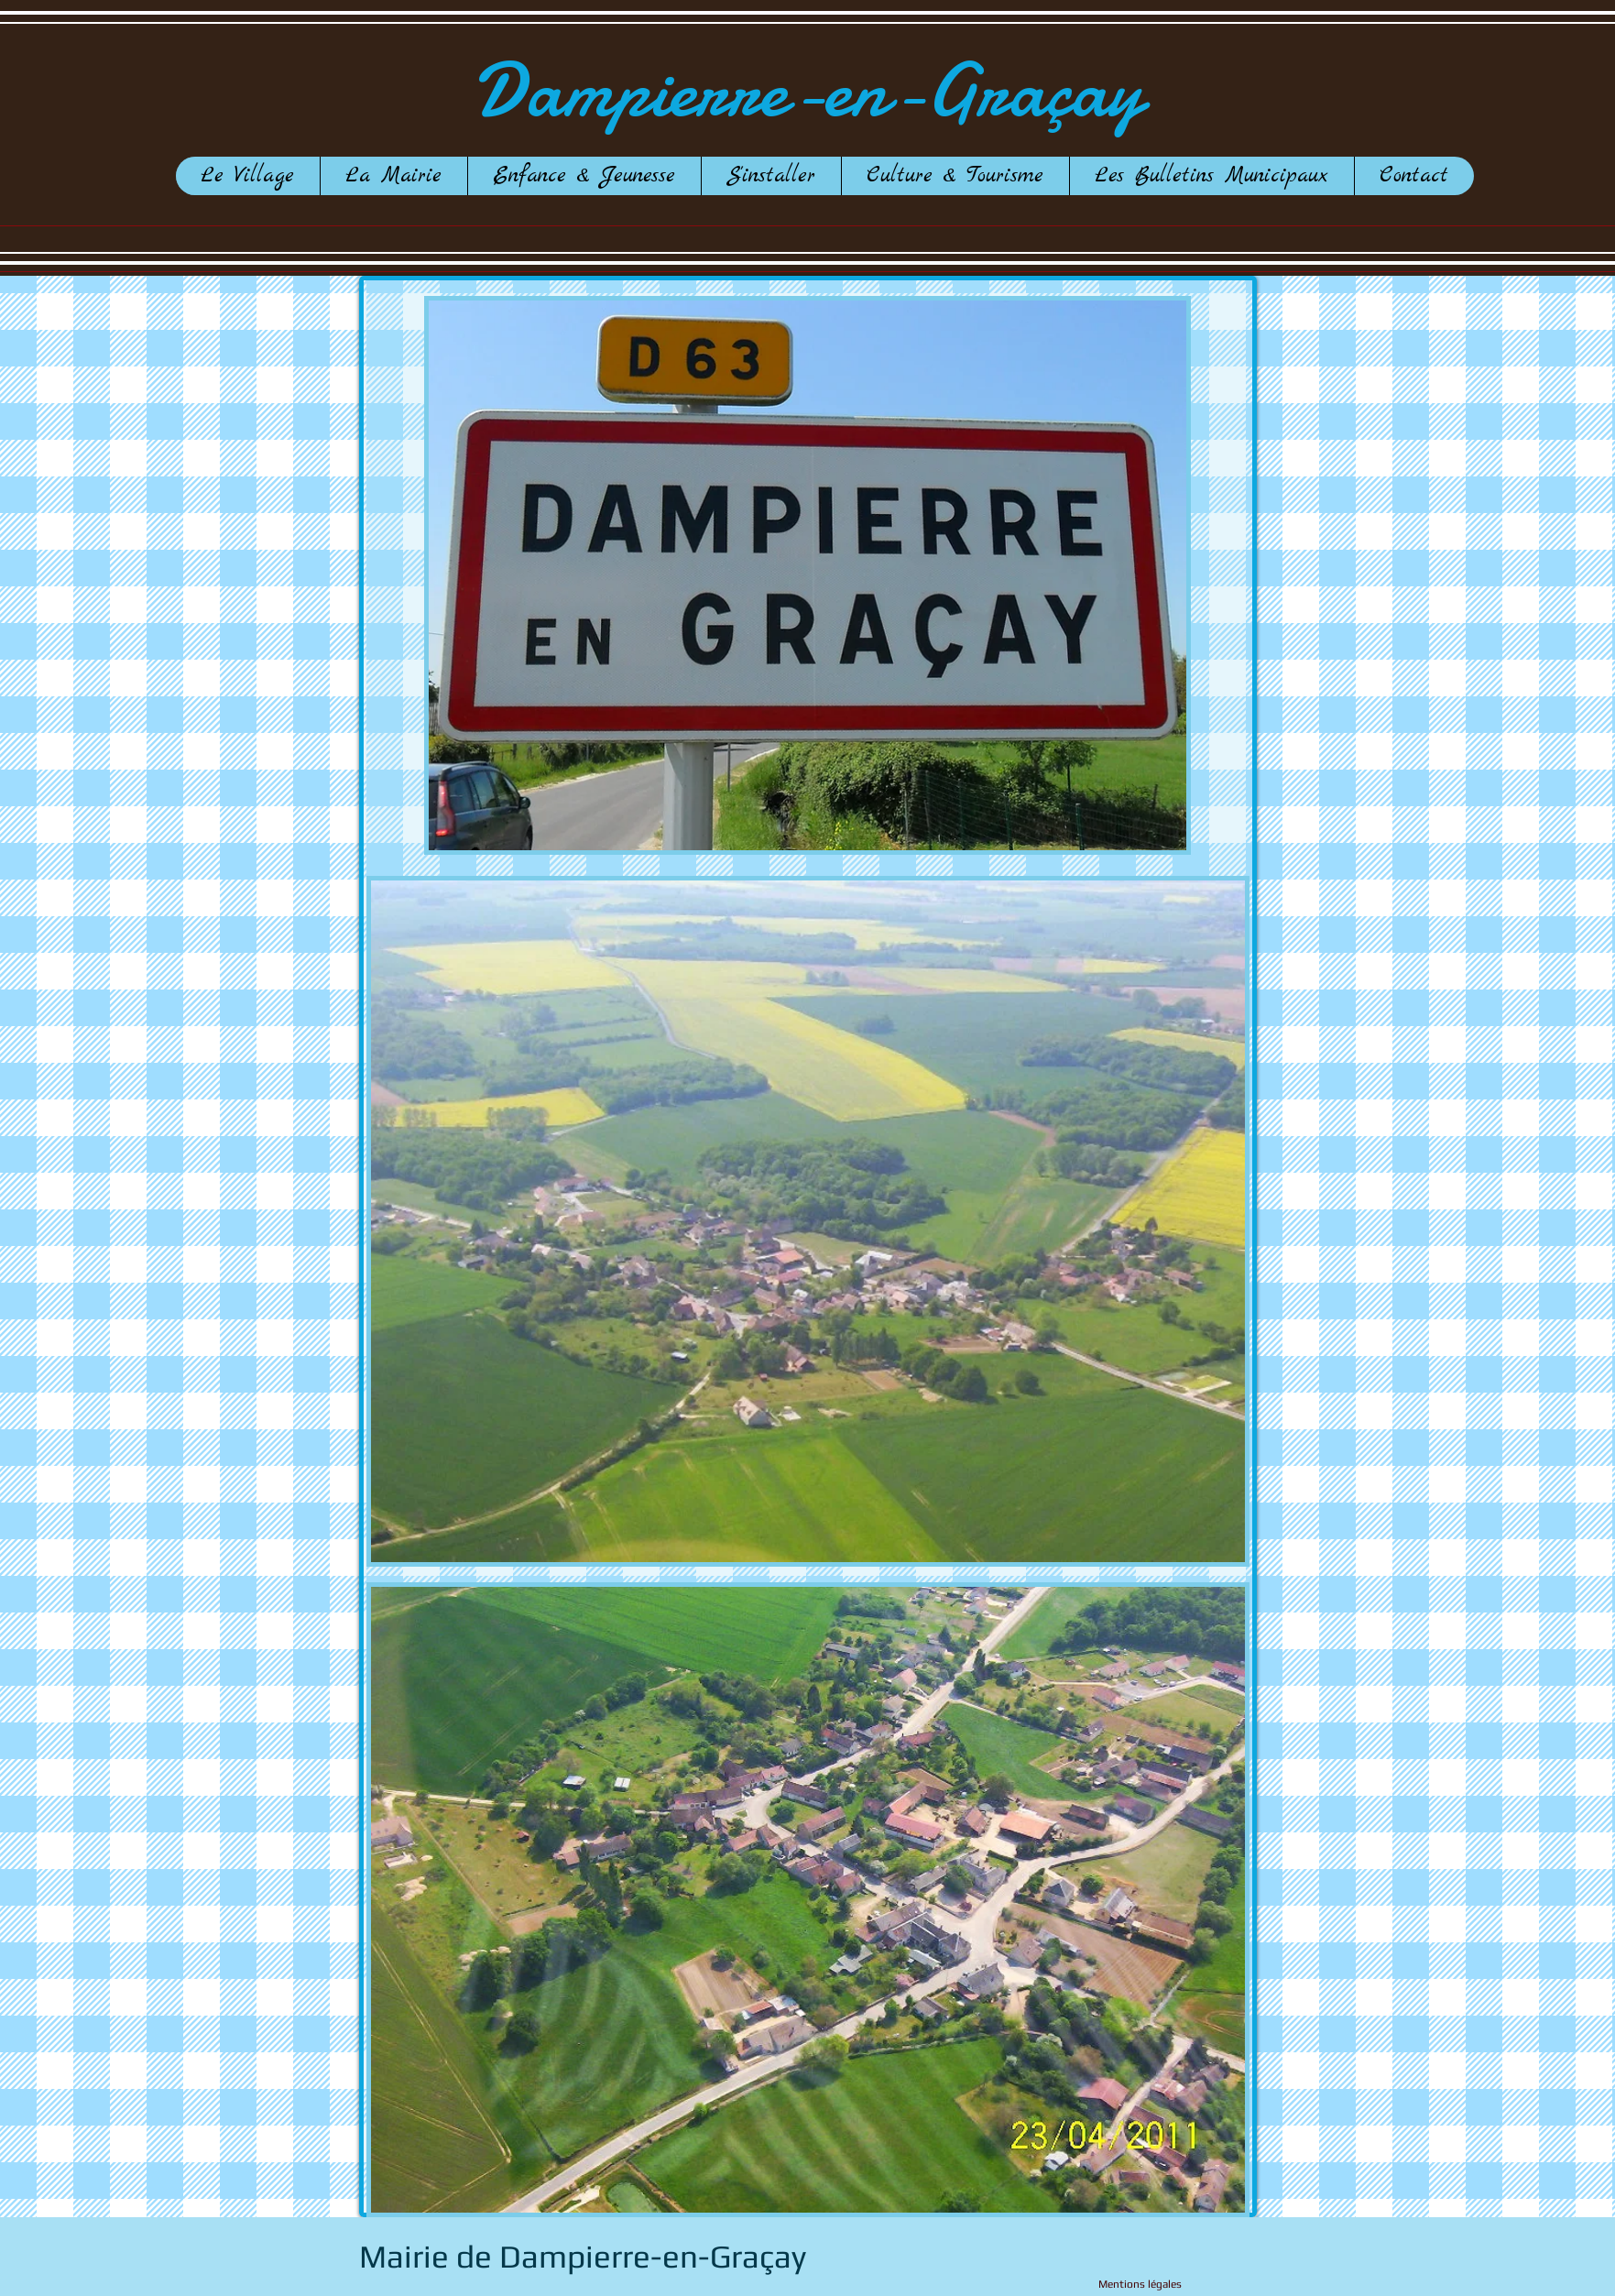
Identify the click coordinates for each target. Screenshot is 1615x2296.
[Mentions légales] (1109, 2284)
